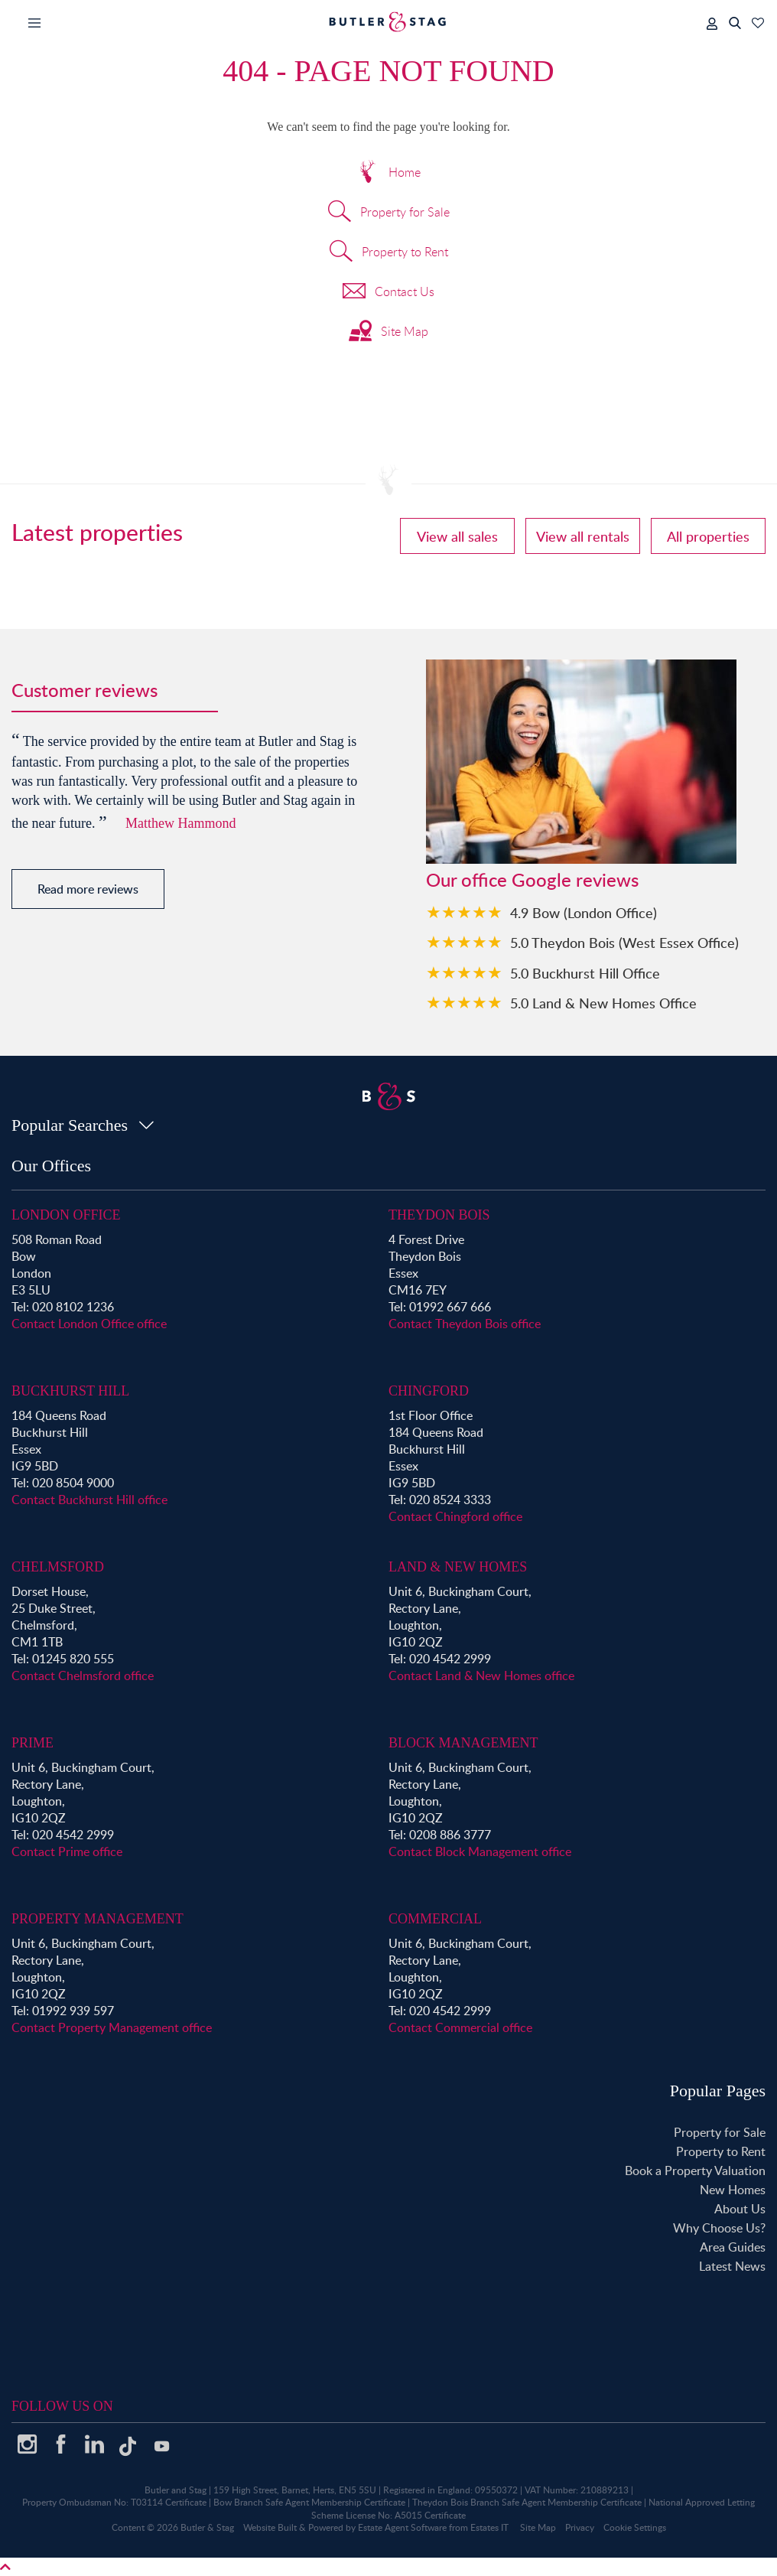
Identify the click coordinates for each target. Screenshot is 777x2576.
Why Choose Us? (719, 2227)
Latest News (732, 2266)
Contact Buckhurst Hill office (89, 1499)
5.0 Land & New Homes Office (603, 1002)
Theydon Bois (439, 1215)
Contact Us (388, 293)
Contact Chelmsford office (82, 1675)
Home (388, 173)
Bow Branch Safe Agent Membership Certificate (309, 2502)
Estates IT (489, 2527)
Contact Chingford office (455, 1516)
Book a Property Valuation (695, 2170)
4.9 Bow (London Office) (583, 912)
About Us (740, 2208)
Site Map (388, 333)
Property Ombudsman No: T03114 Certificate (114, 2502)
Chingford (428, 1391)
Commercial (435, 1918)
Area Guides (733, 2247)
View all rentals (582, 535)
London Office (66, 1215)
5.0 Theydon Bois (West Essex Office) (624, 942)
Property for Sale (389, 213)
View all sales (457, 535)
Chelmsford (57, 1567)
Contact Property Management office (111, 2027)
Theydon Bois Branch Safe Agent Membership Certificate (527, 2502)
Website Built (270, 2527)
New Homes (733, 2189)
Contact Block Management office (479, 1851)
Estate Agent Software (402, 2527)
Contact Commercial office (460, 2027)
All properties (708, 535)
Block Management (463, 1742)
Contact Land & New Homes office (481, 1675)
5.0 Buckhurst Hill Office (585, 972)
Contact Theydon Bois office (464, 1323)
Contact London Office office (89, 1323)
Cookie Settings (634, 2527)
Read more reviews (87, 889)
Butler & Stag (207, 2527)
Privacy (579, 2527)
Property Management (97, 1918)
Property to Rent (389, 253)
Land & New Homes (457, 1567)
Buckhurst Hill (70, 1391)
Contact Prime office (66, 1851)
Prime (32, 1742)
